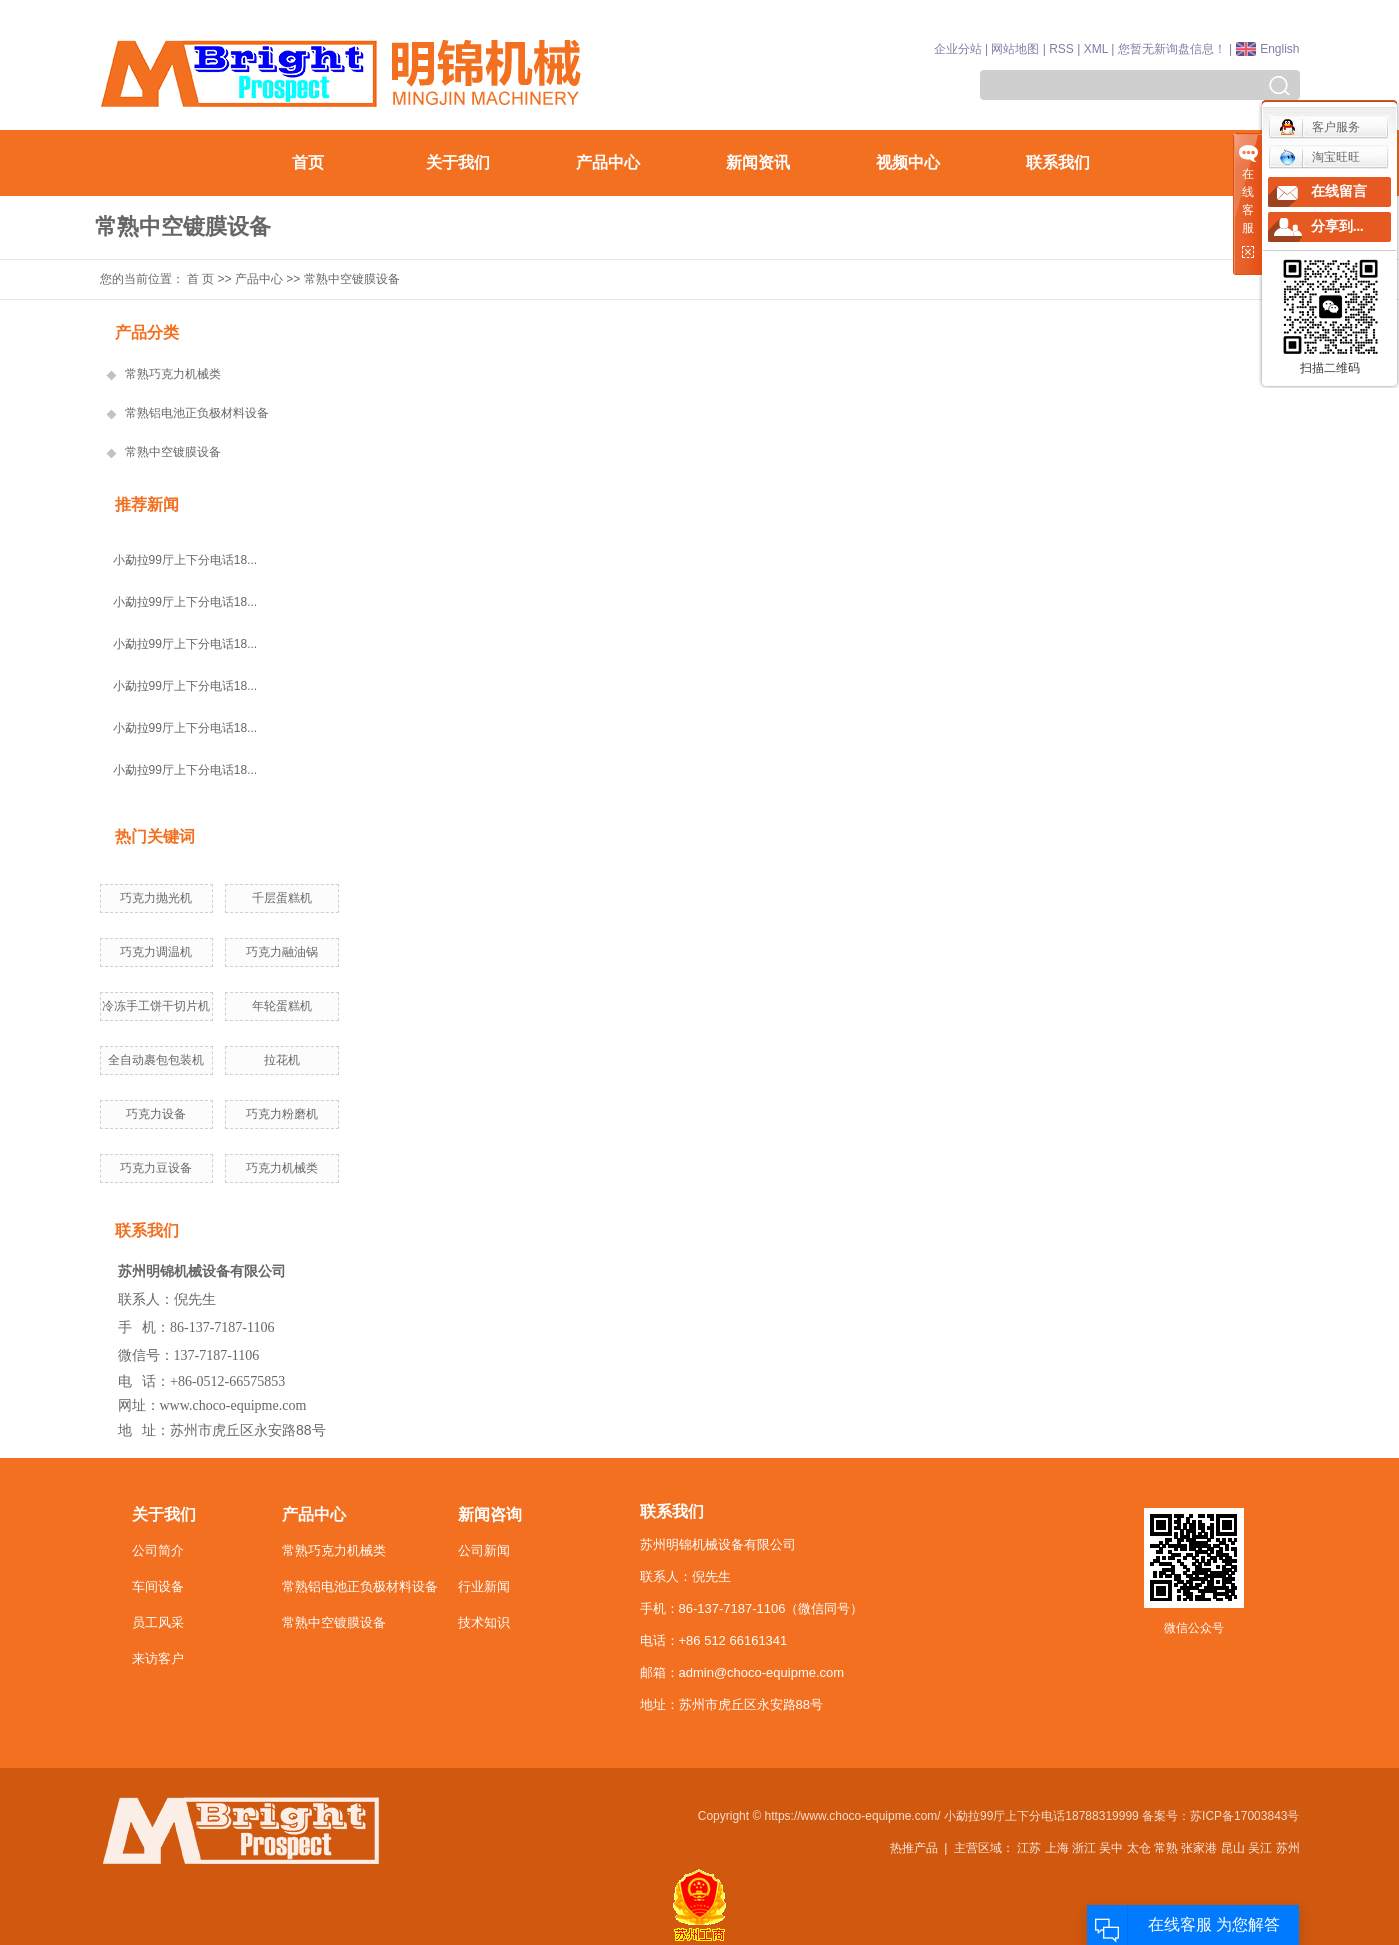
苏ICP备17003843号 (1244, 1816)
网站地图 (1015, 49)
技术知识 (484, 1622)
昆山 (1233, 1848)
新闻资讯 (758, 162)
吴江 (1260, 1848)
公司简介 (158, 1550)
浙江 (1084, 1848)
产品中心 (608, 162)
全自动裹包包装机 (156, 1060)
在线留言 (1339, 191)
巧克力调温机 (156, 952)
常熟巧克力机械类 (173, 374)
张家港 (1199, 1848)
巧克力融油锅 (282, 952)
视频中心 (908, 162)
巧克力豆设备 (156, 1168)
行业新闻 (484, 1586)
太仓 (1139, 1848)
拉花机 (282, 1060)
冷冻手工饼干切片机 (156, 1006)
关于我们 (458, 162)
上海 (1057, 1848)
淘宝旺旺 (1319, 157)
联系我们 (1058, 162)
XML (1096, 49)
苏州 (1288, 1848)
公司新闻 (484, 1550)
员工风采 (158, 1622)
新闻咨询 (490, 1514)
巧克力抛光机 (156, 898)
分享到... (1337, 226)
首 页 (200, 279)
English (1279, 49)
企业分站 (958, 49)
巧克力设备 (156, 1114)
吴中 (1111, 1848)
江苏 (1029, 1848)
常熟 (1166, 1848)
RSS (1061, 49)
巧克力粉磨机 (282, 1114)
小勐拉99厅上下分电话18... (185, 560)
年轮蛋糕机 (282, 1006)
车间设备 (158, 1586)
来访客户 (158, 1658)
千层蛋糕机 (282, 898)
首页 (308, 162)
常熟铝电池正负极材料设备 (197, 413)
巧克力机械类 (282, 1168)
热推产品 (914, 1848)
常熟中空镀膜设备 (352, 279)
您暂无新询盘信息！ (1172, 49)
